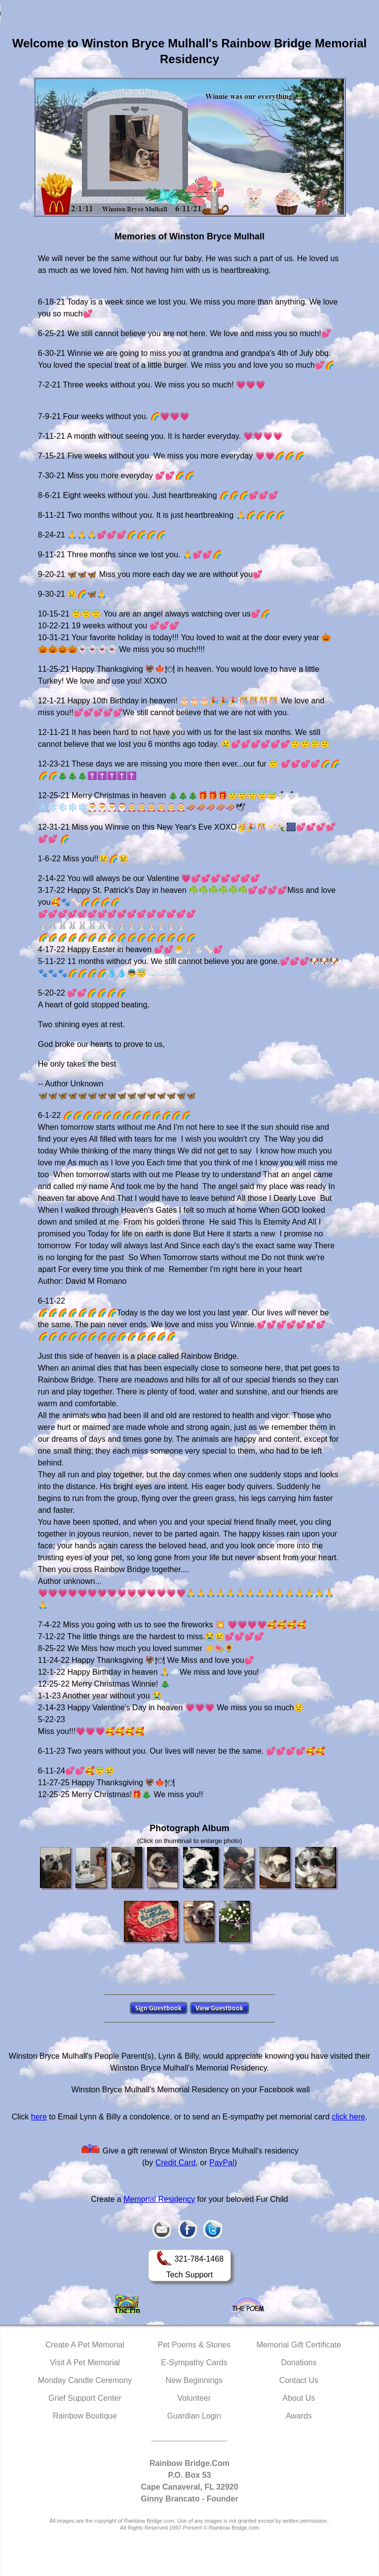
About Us (299, 2398)
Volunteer (194, 2398)
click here (348, 2117)
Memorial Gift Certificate (299, 2345)
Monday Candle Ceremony (85, 2380)
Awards (299, 2416)
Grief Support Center (84, 2398)
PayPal (221, 2162)
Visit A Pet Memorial (85, 2362)
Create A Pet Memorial (84, 2345)
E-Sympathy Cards (194, 2362)
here (39, 2117)
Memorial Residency (159, 2199)
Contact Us (298, 2380)
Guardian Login (194, 2416)
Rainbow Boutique (85, 2416)
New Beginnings (194, 2380)
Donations (298, 2362)
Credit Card (175, 2162)
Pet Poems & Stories (194, 2345)
